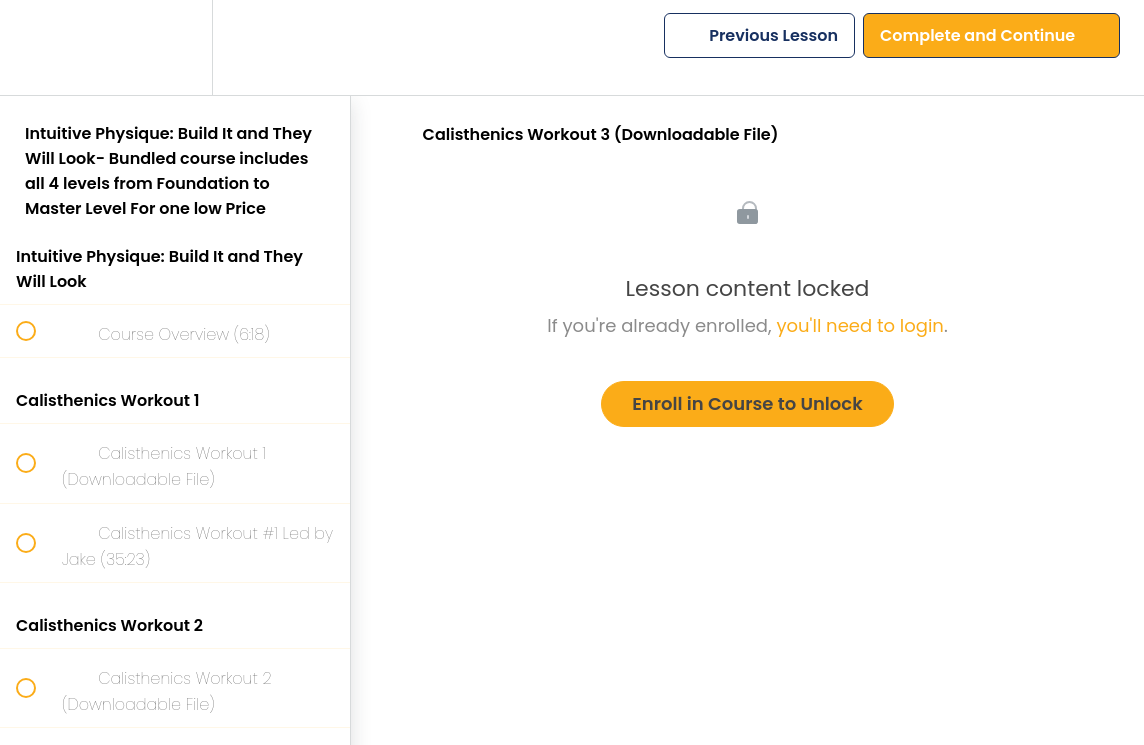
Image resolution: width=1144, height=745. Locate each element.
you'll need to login (859, 325)
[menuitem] (175, 47)
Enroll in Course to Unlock (747, 403)
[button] (37, 47)
